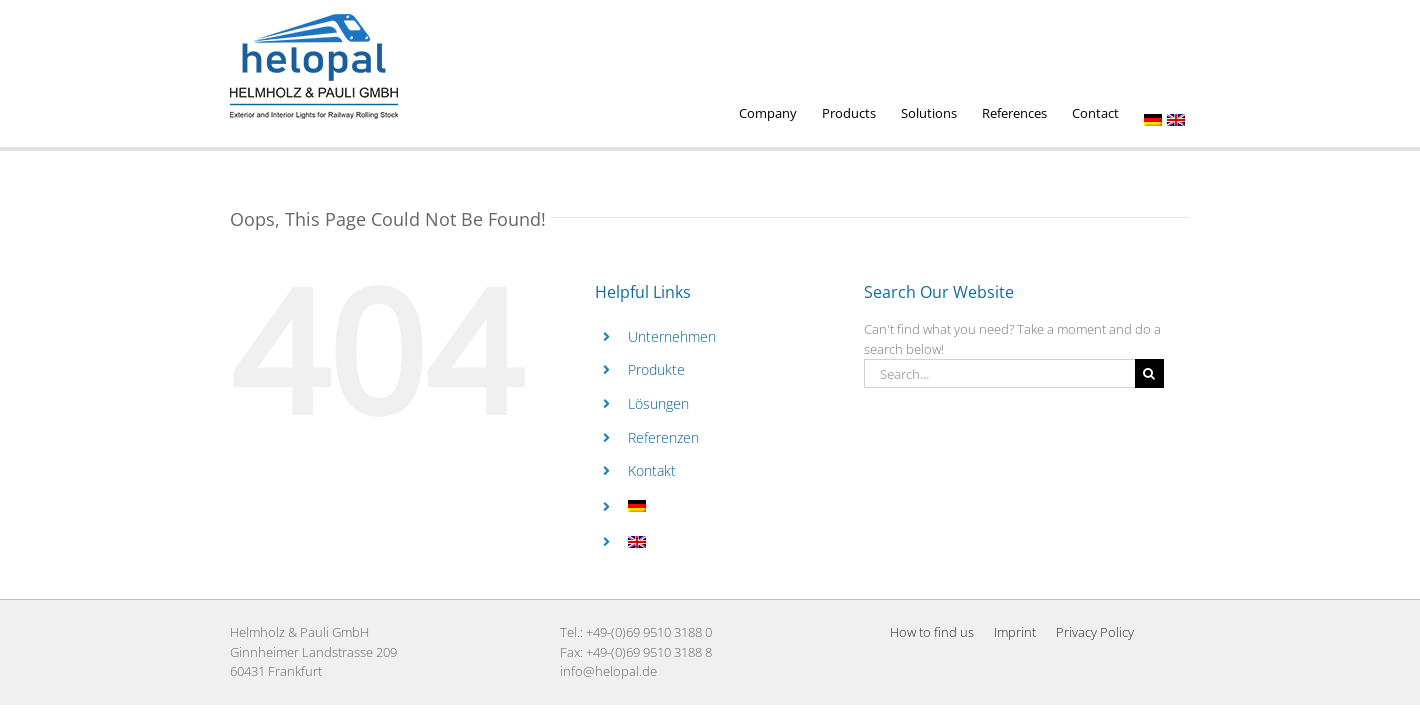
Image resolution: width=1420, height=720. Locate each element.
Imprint (1015, 632)
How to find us (932, 632)
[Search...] (999, 373)
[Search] (1149, 373)
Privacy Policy (1095, 632)
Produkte (656, 369)
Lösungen (658, 403)
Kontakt (652, 470)
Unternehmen (672, 336)
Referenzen (663, 437)
